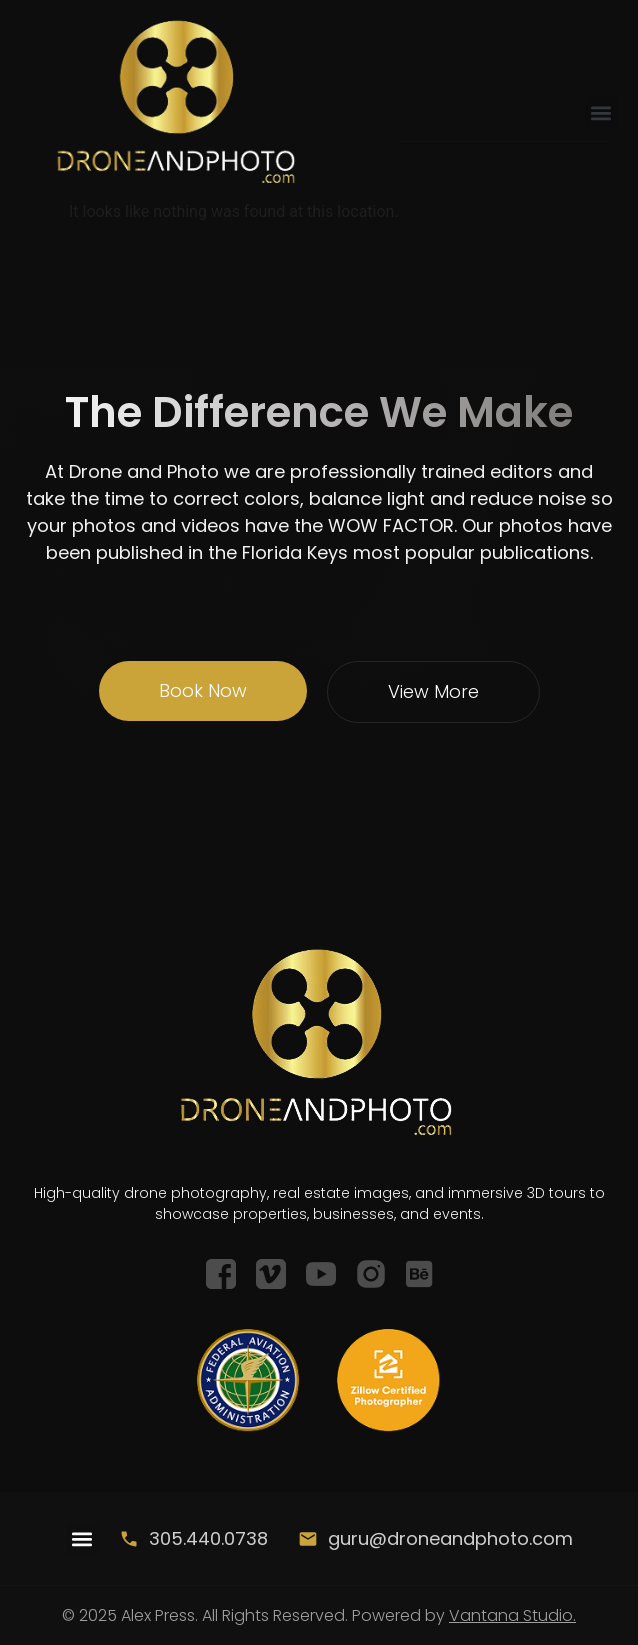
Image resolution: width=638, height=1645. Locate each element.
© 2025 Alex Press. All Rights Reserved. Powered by (319, 1615)
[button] (601, 112)
